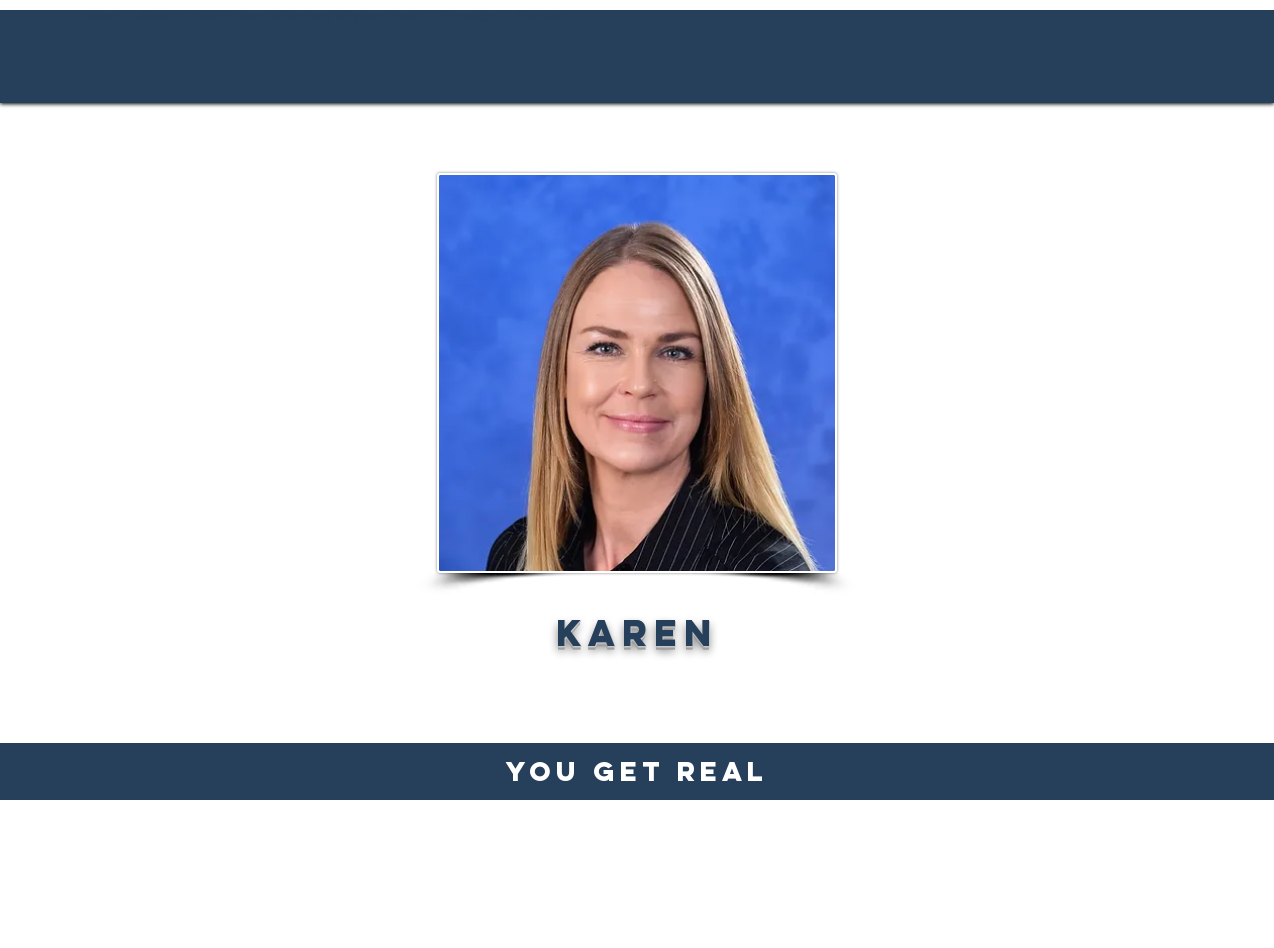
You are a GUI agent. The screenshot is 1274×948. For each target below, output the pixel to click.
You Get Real (637, 771)
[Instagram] (637, 858)
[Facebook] (607, 858)
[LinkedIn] (667, 858)
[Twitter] (697, 858)
